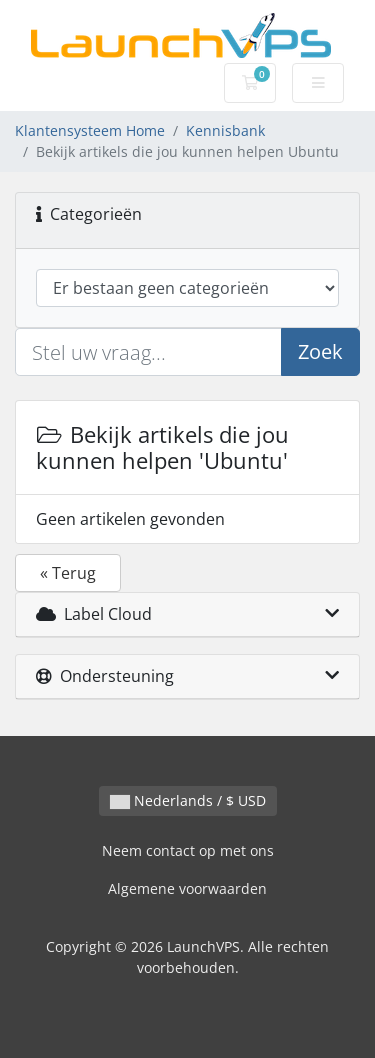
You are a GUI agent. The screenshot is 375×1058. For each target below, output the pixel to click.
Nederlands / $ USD (188, 800)
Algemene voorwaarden (187, 888)
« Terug (68, 573)
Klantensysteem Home (90, 130)
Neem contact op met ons (188, 850)
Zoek (320, 351)
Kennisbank (225, 130)
